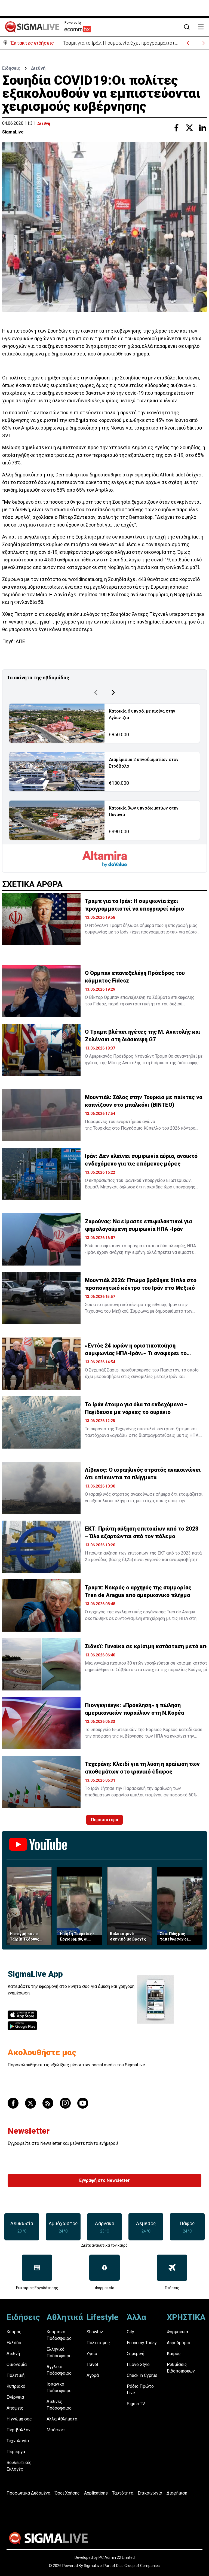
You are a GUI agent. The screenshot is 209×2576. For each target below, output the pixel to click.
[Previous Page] (95, 691)
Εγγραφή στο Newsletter (104, 2179)
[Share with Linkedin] (202, 126)
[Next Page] (113, 691)
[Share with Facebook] (176, 126)
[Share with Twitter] (189, 126)
